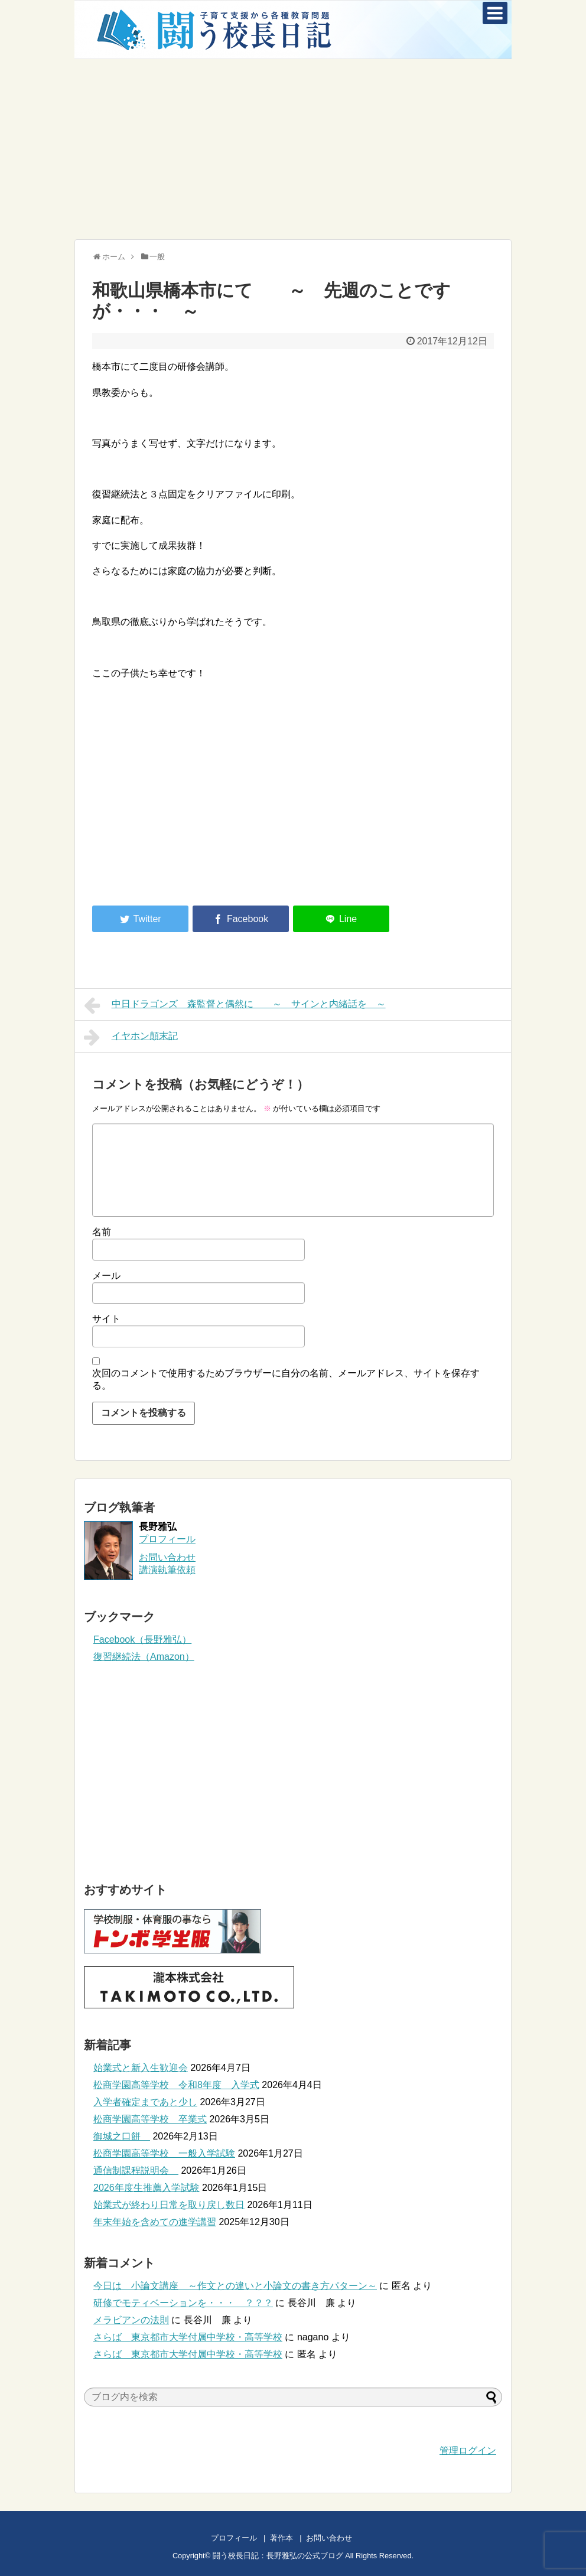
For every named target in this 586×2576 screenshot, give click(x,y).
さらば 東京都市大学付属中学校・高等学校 (187, 2337)
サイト (106, 1319)
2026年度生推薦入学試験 (146, 2188)
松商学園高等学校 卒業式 (150, 2119)
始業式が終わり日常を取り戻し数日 (169, 2205)
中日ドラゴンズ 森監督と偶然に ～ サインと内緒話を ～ (235, 1005)
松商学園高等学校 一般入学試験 (164, 2153)
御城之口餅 (121, 2136)
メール (106, 1276)
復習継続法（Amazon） (143, 1657)
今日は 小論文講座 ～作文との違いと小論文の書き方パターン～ (235, 2286)
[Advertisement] (293, 147)
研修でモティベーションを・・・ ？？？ (183, 2303)
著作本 (281, 2537)
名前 (101, 1232)
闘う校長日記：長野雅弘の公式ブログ (278, 2555)
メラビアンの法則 (131, 2320)
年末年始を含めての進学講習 (154, 2222)
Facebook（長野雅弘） (142, 1639)
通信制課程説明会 (135, 2170)
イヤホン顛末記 (131, 1037)
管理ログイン (468, 2450)
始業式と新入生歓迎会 (140, 2068)
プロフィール (167, 1539)
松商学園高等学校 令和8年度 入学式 (176, 2085)
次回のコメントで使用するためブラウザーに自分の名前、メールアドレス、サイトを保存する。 (286, 1379)
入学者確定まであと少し (145, 2102)
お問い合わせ (340, 2537)
